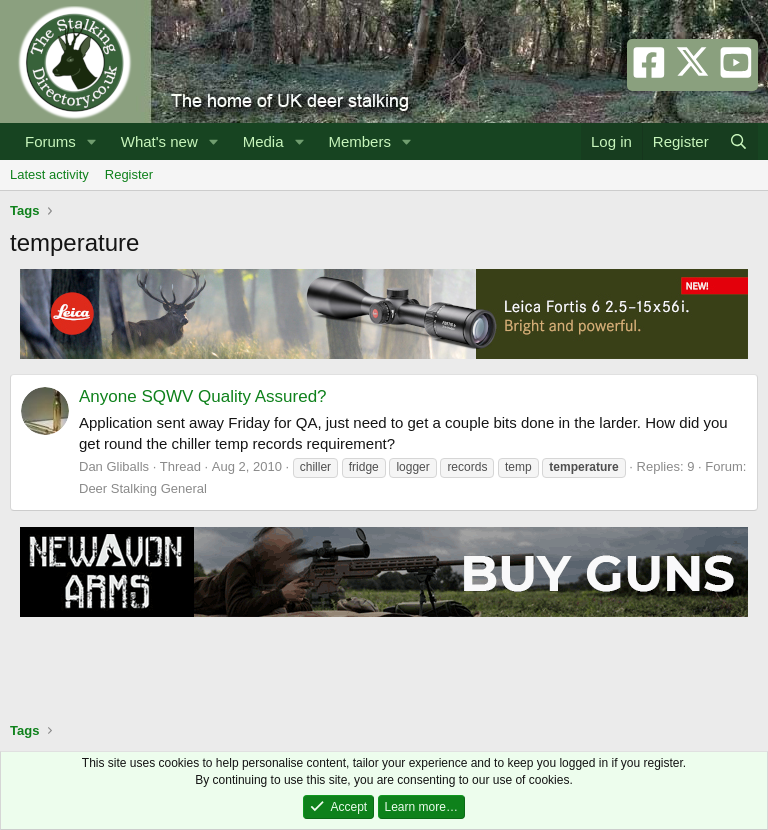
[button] (92, 141)
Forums (50, 141)
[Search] (738, 141)
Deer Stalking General (143, 488)
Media (263, 141)
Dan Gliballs (114, 466)
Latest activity (49, 174)
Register (129, 174)
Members (359, 141)
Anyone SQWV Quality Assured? (203, 396)
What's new (159, 141)
